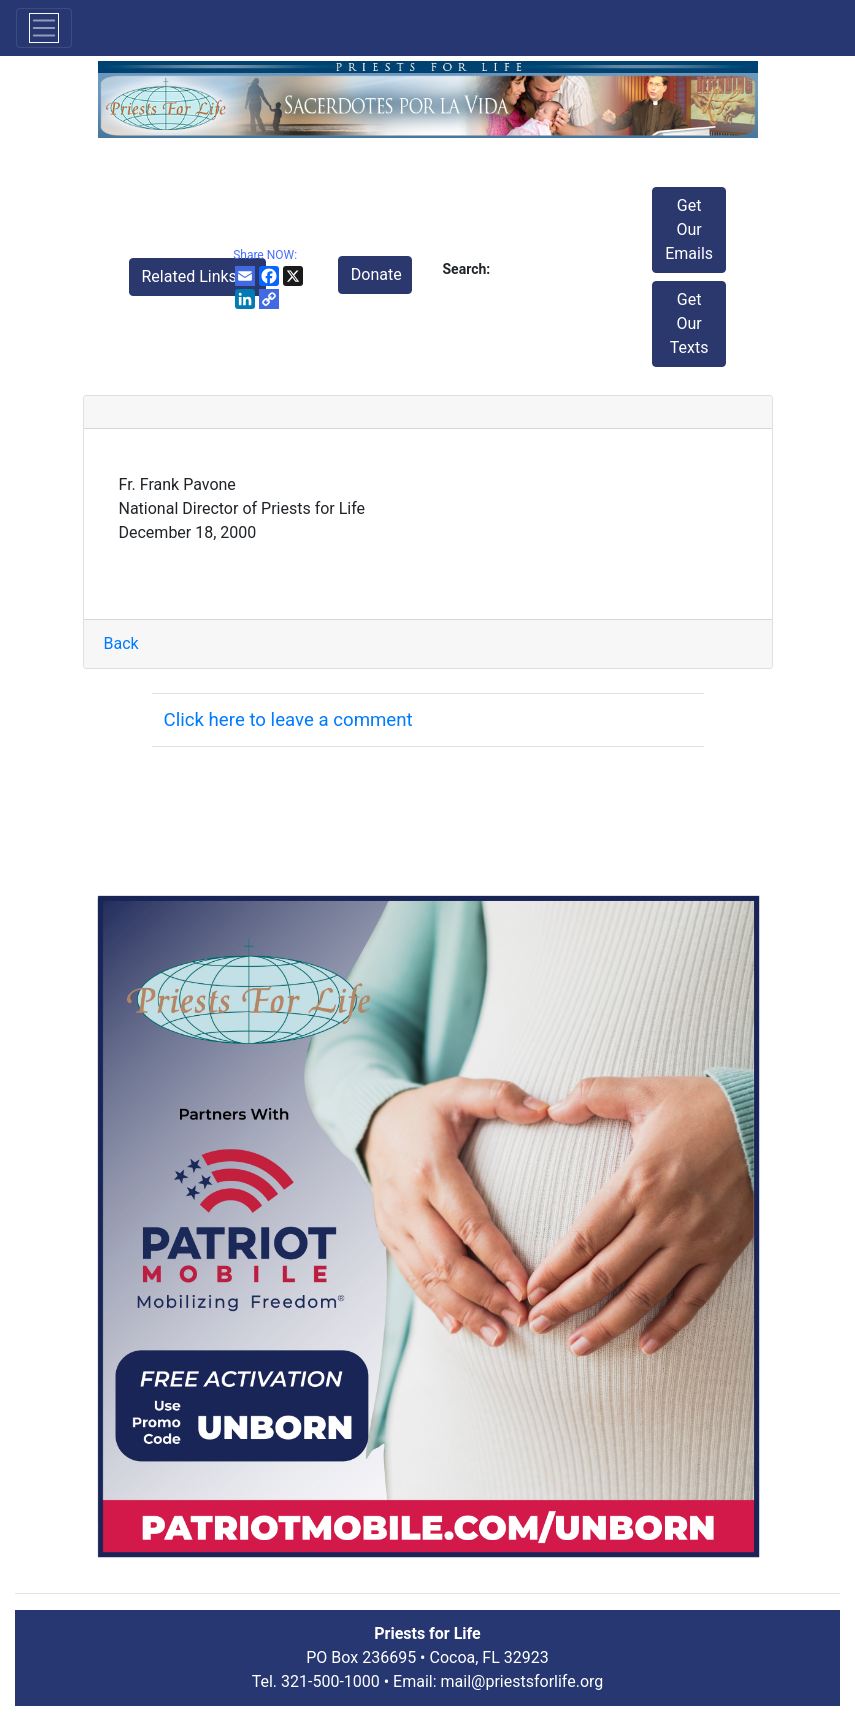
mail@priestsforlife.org (522, 1681)
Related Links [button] (191, 276)
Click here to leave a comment (288, 720)
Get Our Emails (689, 229)
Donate (376, 274)
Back (121, 643)
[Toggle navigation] (44, 28)
